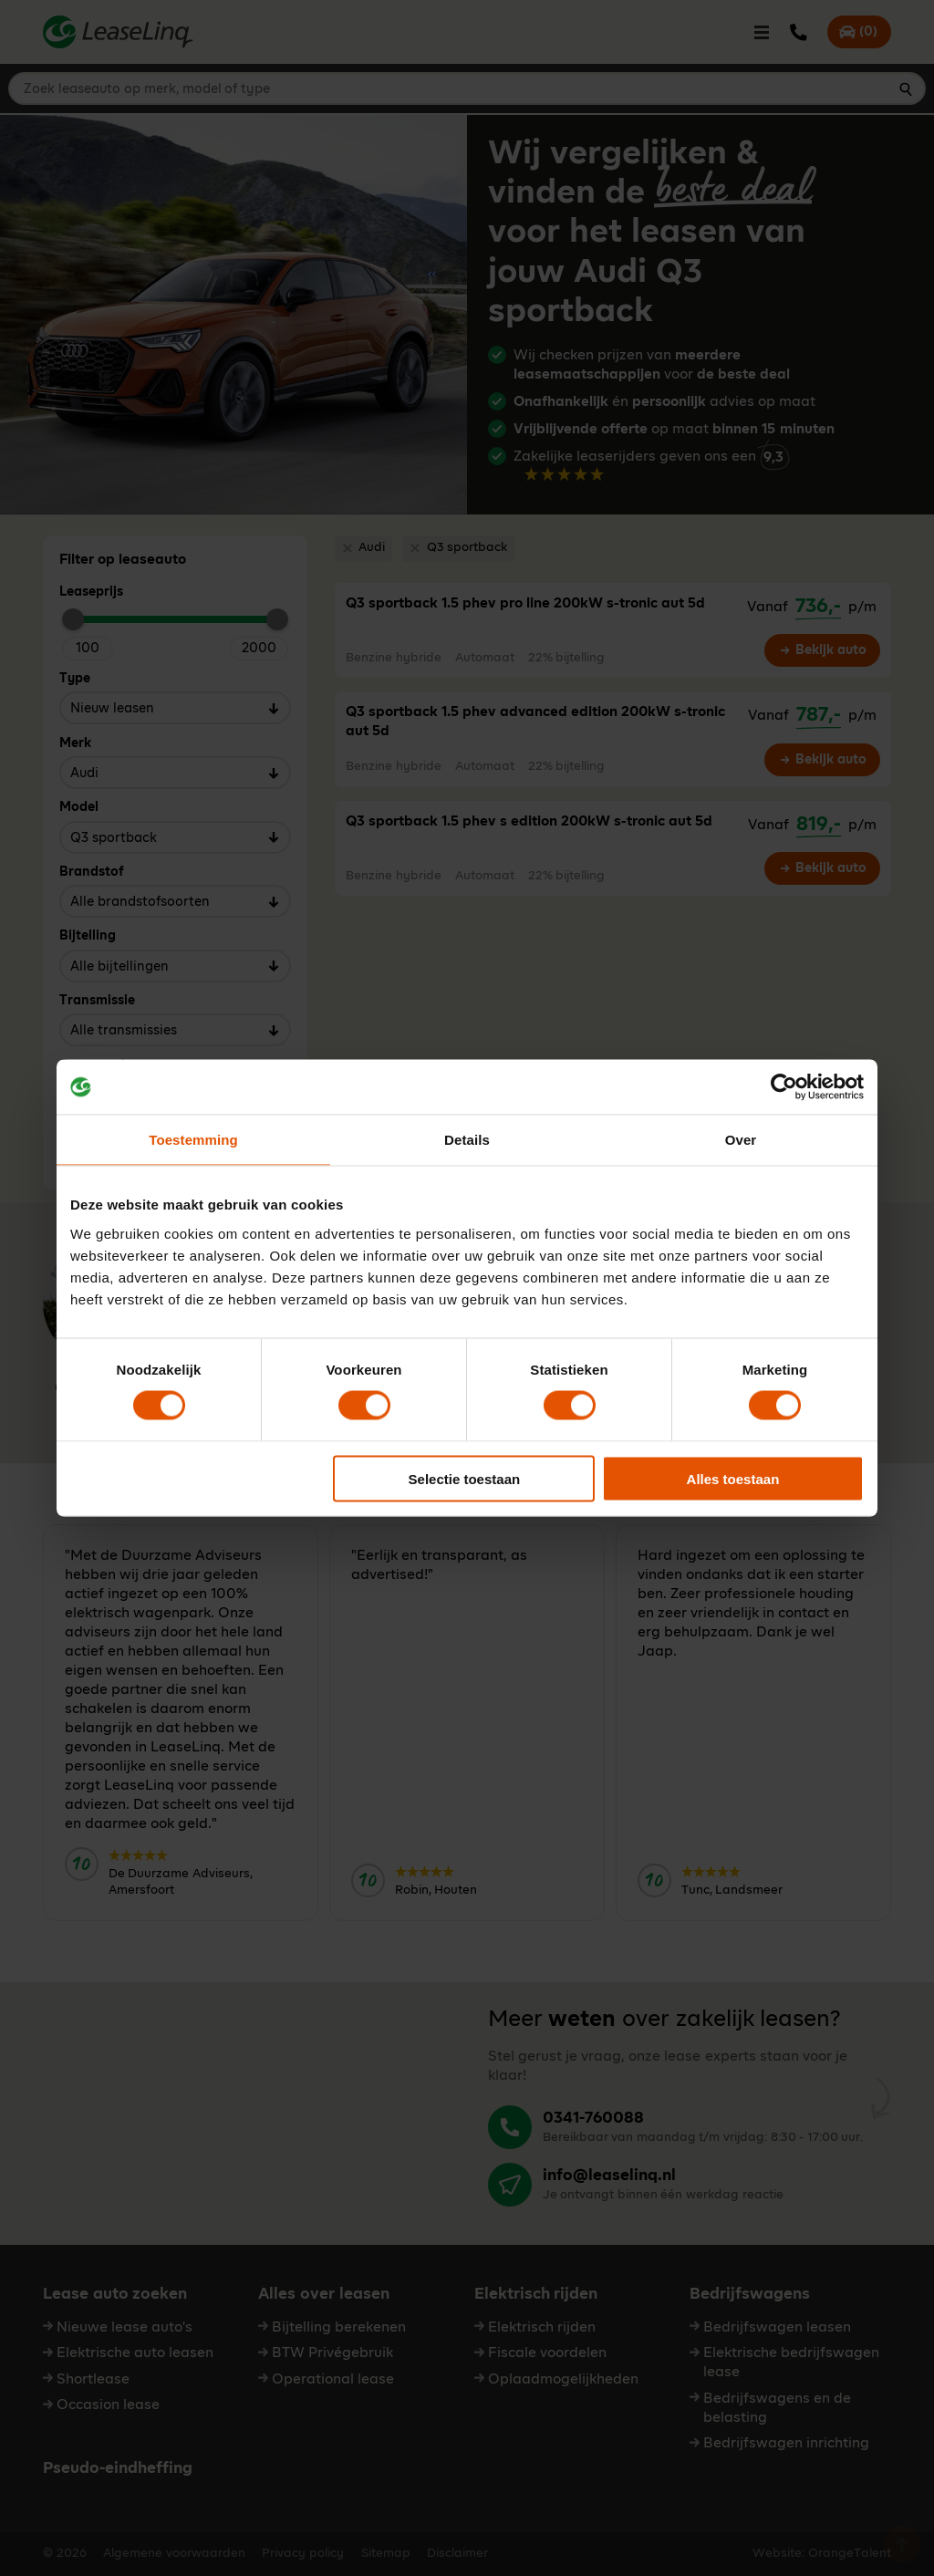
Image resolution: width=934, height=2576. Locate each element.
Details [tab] (467, 1140)
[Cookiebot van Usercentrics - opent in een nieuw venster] (784, 1087)
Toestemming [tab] (193, 1140)
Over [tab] (741, 1140)
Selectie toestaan (465, 1478)
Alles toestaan (733, 1478)
